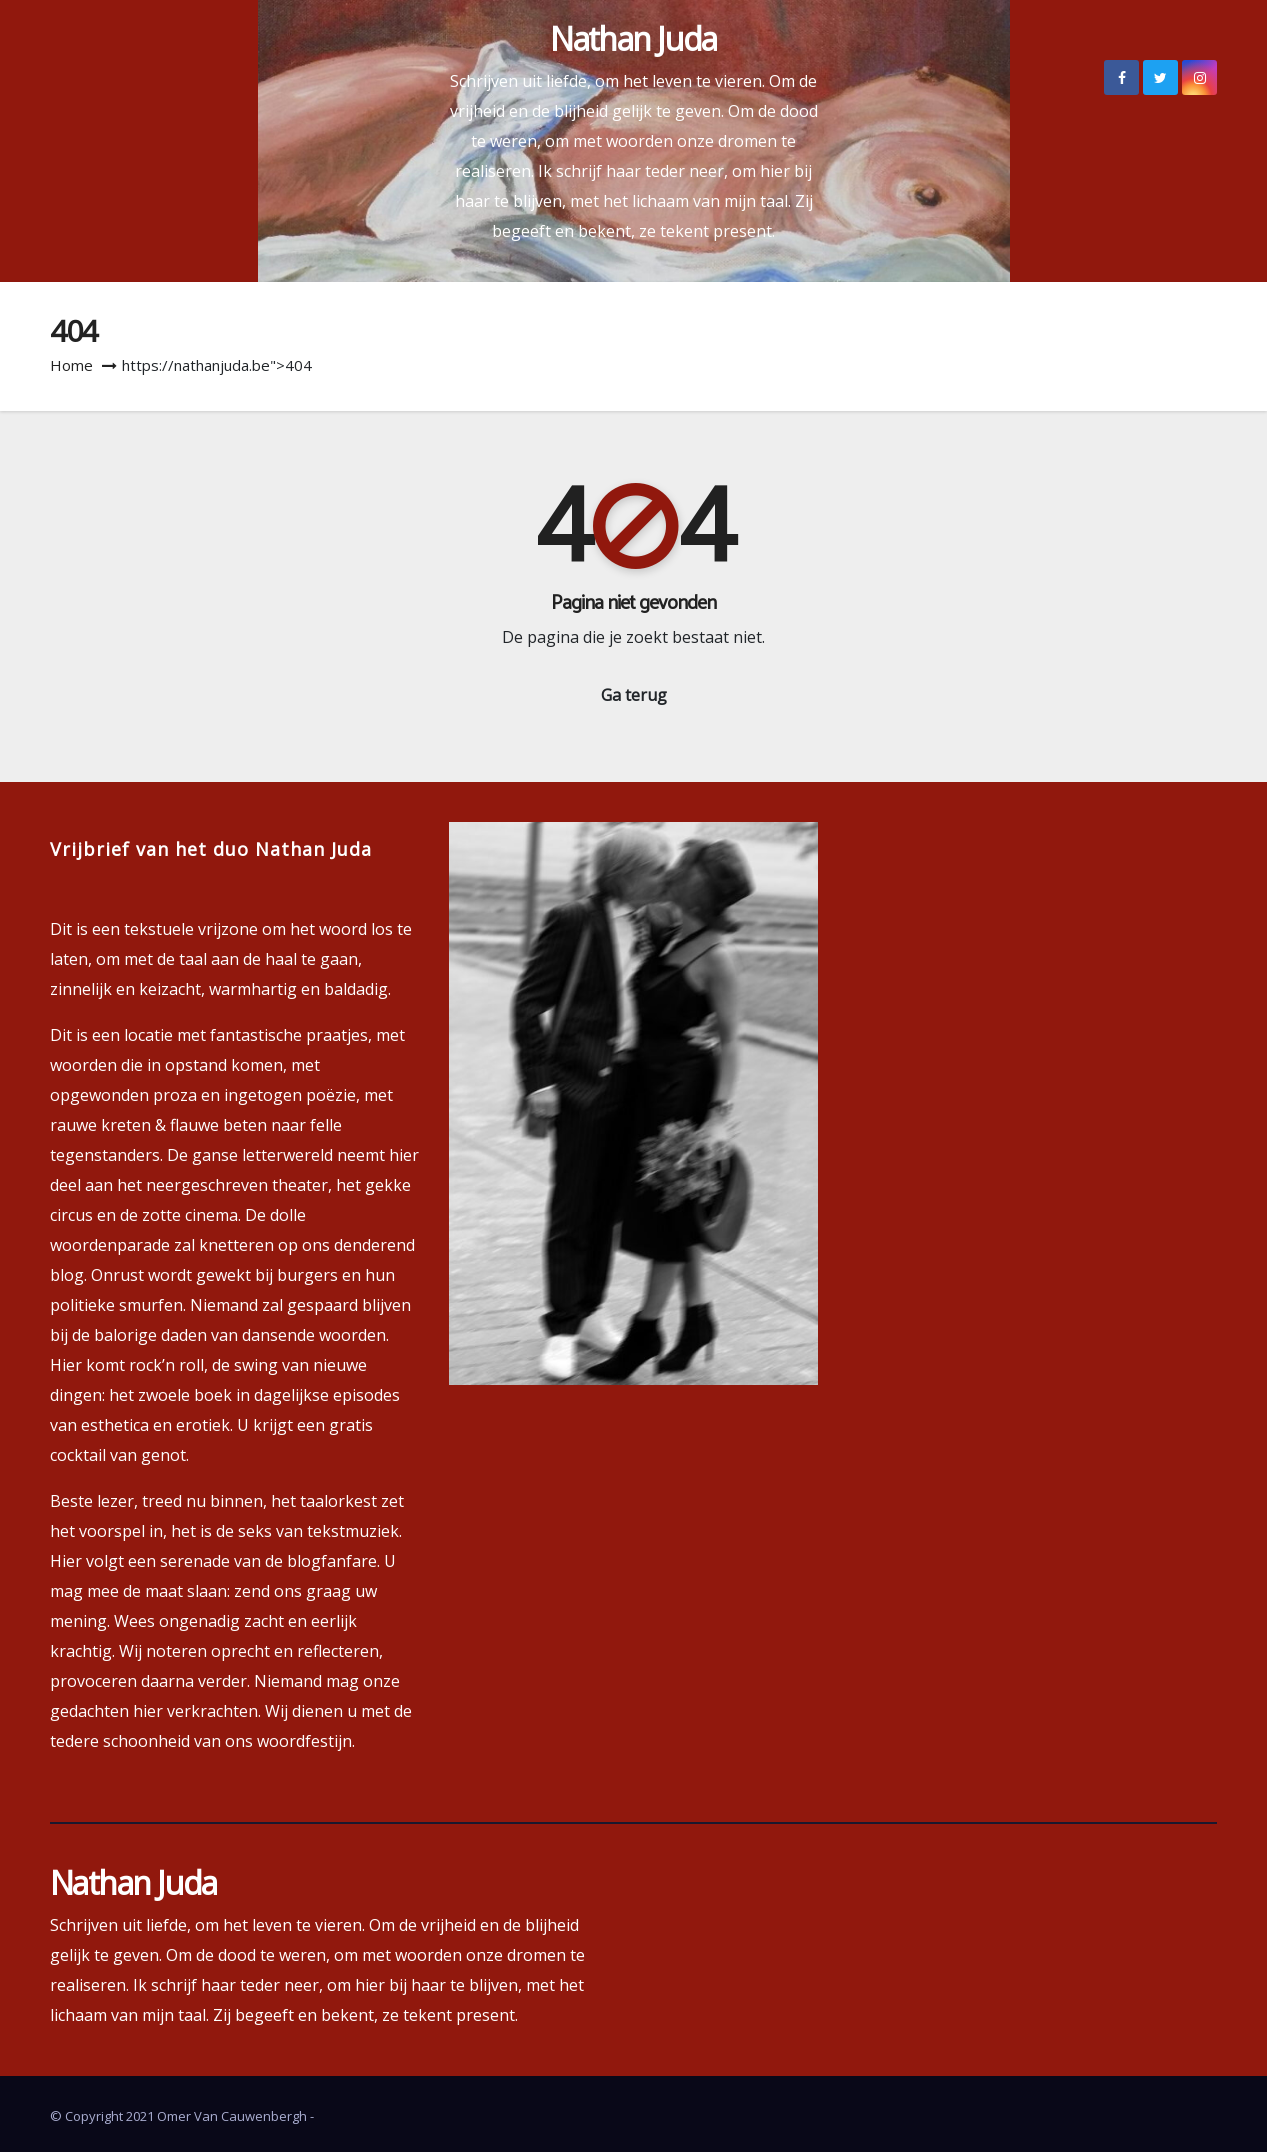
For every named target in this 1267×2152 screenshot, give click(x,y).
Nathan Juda (633, 38)
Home (71, 365)
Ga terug (634, 695)
